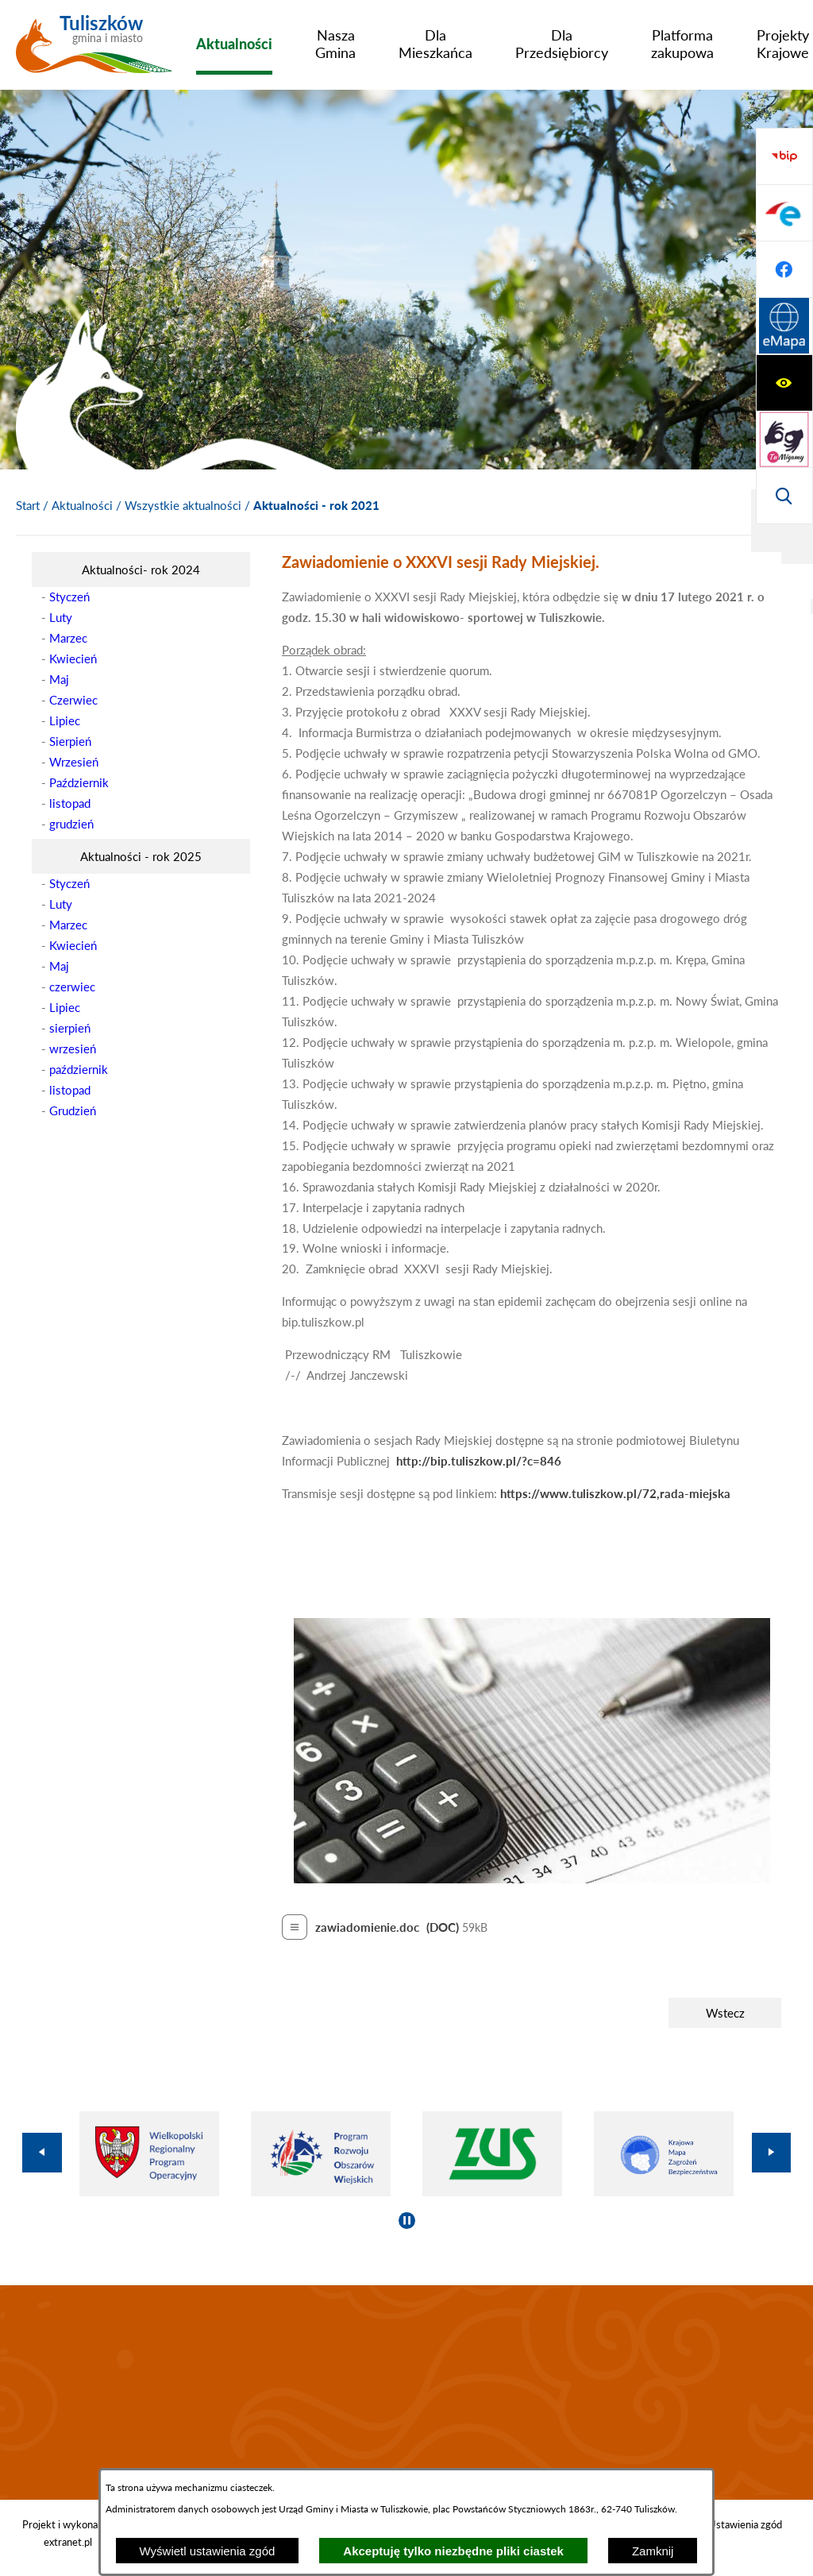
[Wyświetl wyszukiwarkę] (784, 269)
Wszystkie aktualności (183, 505)
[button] (532, 1878)
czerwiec (72, 986)
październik (78, 1069)
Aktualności (82, 505)
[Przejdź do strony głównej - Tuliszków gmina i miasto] (94, 50)
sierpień (70, 1028)
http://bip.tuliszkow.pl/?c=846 (478, 1461)
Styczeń (69, 596)
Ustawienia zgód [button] (745, 2524)
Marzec (68, 638)
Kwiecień (73, 658)
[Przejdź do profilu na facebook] (784, 439)
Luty (60, 617)
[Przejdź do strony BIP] (784, 326)
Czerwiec (73, 700)
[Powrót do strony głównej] (28, 506)
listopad (70, 803)
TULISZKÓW (406, 2392)
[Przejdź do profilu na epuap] (784, 383)
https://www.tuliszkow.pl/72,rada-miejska (615, 1493)
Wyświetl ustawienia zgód (207, 2551)
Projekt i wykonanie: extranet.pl (68, 2533)
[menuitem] (234, 44)
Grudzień (72, 1110)
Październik (79, 782)
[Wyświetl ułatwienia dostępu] (784, 156)
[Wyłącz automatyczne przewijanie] (407, 2220)
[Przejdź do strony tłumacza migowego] (784, 213)
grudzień (71, 824)
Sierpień (70, 741)
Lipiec (64, 720)
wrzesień (72, 1048)
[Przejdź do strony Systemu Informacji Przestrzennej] (784, 495)
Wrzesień (73, 762)
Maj (59, 679)
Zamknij (653, 2551)
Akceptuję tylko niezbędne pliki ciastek (453, 2551)
